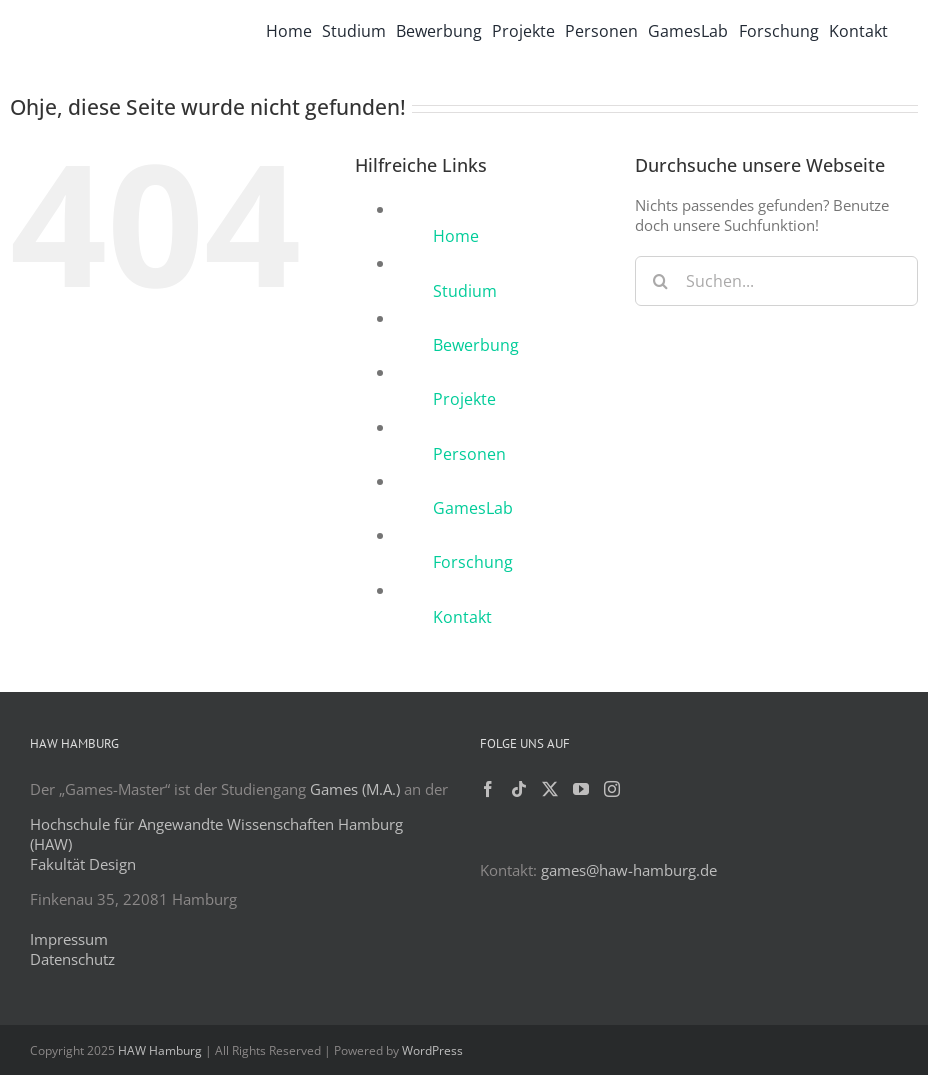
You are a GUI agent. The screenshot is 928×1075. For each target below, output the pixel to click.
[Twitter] (550, 789)
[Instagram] (612, 789)
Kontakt (462, 617)
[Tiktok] (519, 789)
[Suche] (660, 281)
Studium (465, 291)
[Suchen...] (776, 281)
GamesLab (473, 508)
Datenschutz (72, 959)
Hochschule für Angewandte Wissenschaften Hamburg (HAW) (216, 834)
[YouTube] (581, 789)
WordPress (432, 1050)
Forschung (473, 562)
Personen (469, 454)
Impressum (69, 939)
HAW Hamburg (160, 1050)
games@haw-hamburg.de (629, 870)
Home (456, 236)
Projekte (464, 399)
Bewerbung (476, 345)
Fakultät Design (83, 864)
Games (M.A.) (355, 789)
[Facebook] (488, 789)
